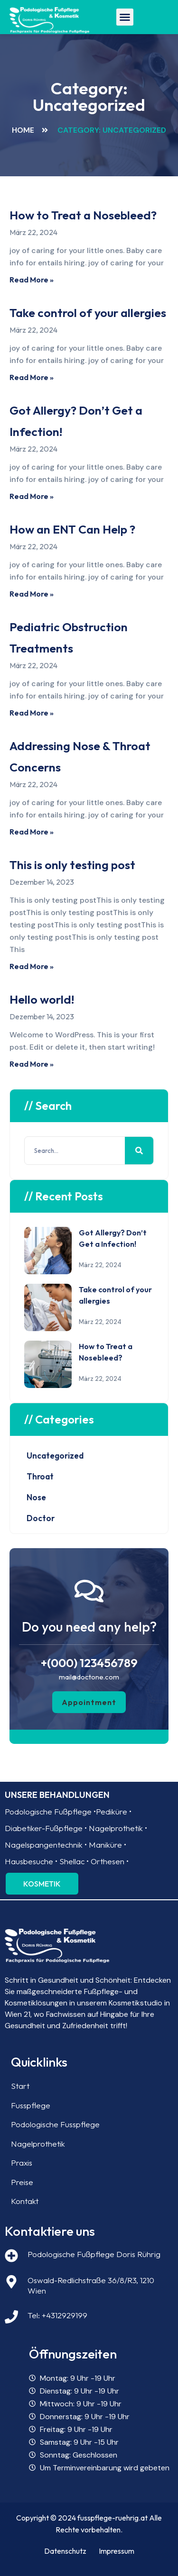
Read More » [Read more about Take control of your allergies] (31, 377)
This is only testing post (72, 864)
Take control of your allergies (87, 312)
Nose (36, 1497)
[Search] (139, 1150)
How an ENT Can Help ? (72, 529)
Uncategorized (55, 1455)
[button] (124, 17)
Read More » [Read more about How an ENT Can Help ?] (31, 594)
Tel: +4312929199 (57, 2315)
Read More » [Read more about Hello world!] (31, 1064)
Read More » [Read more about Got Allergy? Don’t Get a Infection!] (31, 496)
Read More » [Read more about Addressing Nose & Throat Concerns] (31, 831)
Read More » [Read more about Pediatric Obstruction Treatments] (31, 712)
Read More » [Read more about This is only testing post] (31, 966)
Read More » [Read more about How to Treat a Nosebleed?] (31, 279)
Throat (40, 1476)
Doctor (41, 1518)
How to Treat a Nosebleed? (83, 215)
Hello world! (41, 999)
